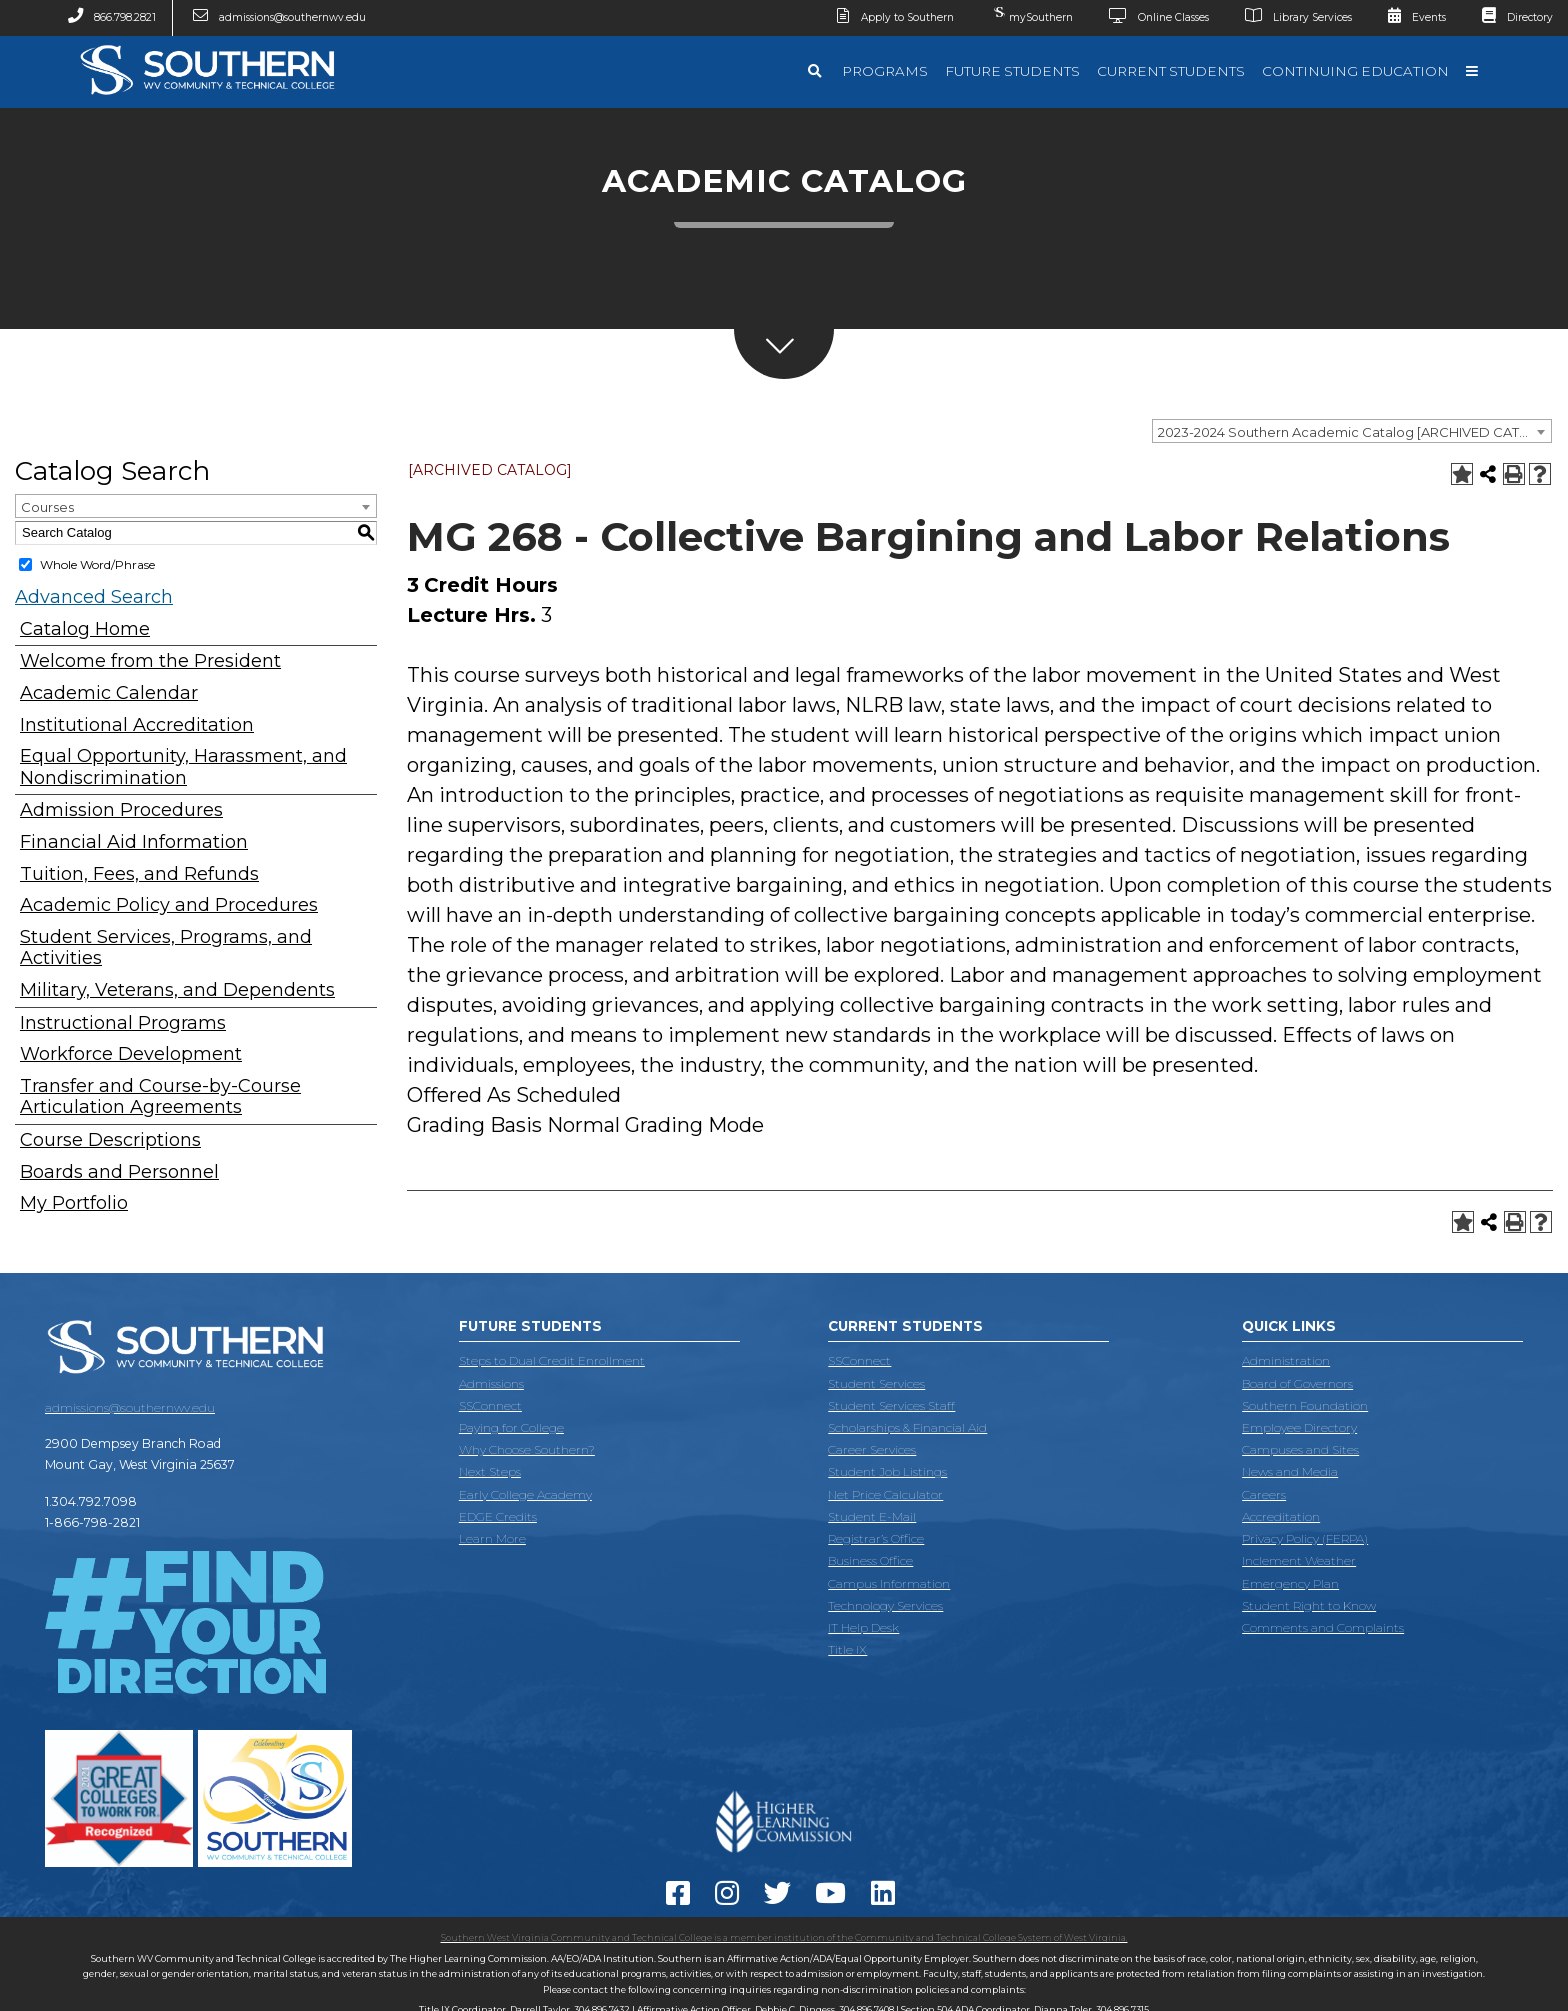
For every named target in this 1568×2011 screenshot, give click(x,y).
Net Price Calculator (885, 1494)
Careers (1264, 1494)
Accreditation (1281, 1516)
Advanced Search (94, 597)
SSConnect (490, 1405)
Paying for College (511, 1427)
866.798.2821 (104, 18)
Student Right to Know (1309, 1605)
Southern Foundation (1305, 1405)
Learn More (492, 1538)
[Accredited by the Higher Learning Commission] (784, 1859)
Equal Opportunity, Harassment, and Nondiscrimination (183, 767)
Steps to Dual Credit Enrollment (552, 1360)
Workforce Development (131, 1054)
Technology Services (885, 1605)
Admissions (491, 1383)
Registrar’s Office (876, 1538)
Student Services (876, 1383)
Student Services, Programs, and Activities (166, 948)
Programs (885, 71)
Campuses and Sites (1300, 1449)
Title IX (847, 1649)
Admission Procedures (121, 810)
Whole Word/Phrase (97, 564)
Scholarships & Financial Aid (907, 1427)
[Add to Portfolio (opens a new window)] (1462, 474)
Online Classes (1151, 18)
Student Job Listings (887, 1471)
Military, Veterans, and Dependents (177, 990)
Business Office (870, 1560)
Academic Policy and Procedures (169, 905)
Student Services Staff (891, 1405)
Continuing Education (1355, 71)
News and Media (1290, 1471)
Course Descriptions (110, 1140)
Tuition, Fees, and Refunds (139, 874)
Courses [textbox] (47, 507)
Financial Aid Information (134, 842)
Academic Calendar (109, 693)
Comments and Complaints (1323, 1627)
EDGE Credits (498, 1516)
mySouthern (1031, 13)
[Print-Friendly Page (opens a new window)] (1514, 474)
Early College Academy (525, 1494)
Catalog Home (85, 629)
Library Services (1290, 18)
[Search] (817, 72)
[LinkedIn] (886, 1898)
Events (1409, 18)
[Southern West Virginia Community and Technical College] (207, 100)
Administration (1286, 1360)
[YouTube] (834, 1898)
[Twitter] (781, 1898)
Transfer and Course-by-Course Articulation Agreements (160, 1097)
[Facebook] (681, 1898)
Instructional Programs (123, 1023)
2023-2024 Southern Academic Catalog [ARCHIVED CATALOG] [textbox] (1354, 432)
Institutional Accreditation (137, 725)
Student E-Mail (872, 1516)
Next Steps (490, 1471)
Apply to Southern (888, 18)
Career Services (872, 1449)
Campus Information (889, 1583)
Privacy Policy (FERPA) (1305, 1538)
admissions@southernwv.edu (272, 18)
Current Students (1171, 71)
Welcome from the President (150, 661)
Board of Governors (1297, 1383)
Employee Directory (1299, 1427)
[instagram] (730, 1898)
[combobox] (1352, 431)
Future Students (1012, 71)
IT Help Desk (863, 1627)
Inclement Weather (1299, 1560)
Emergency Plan (1290, 1583)
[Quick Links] (1473, 72)
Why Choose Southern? (527, 1449)
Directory (1510, 18)
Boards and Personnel (119, 1172)
